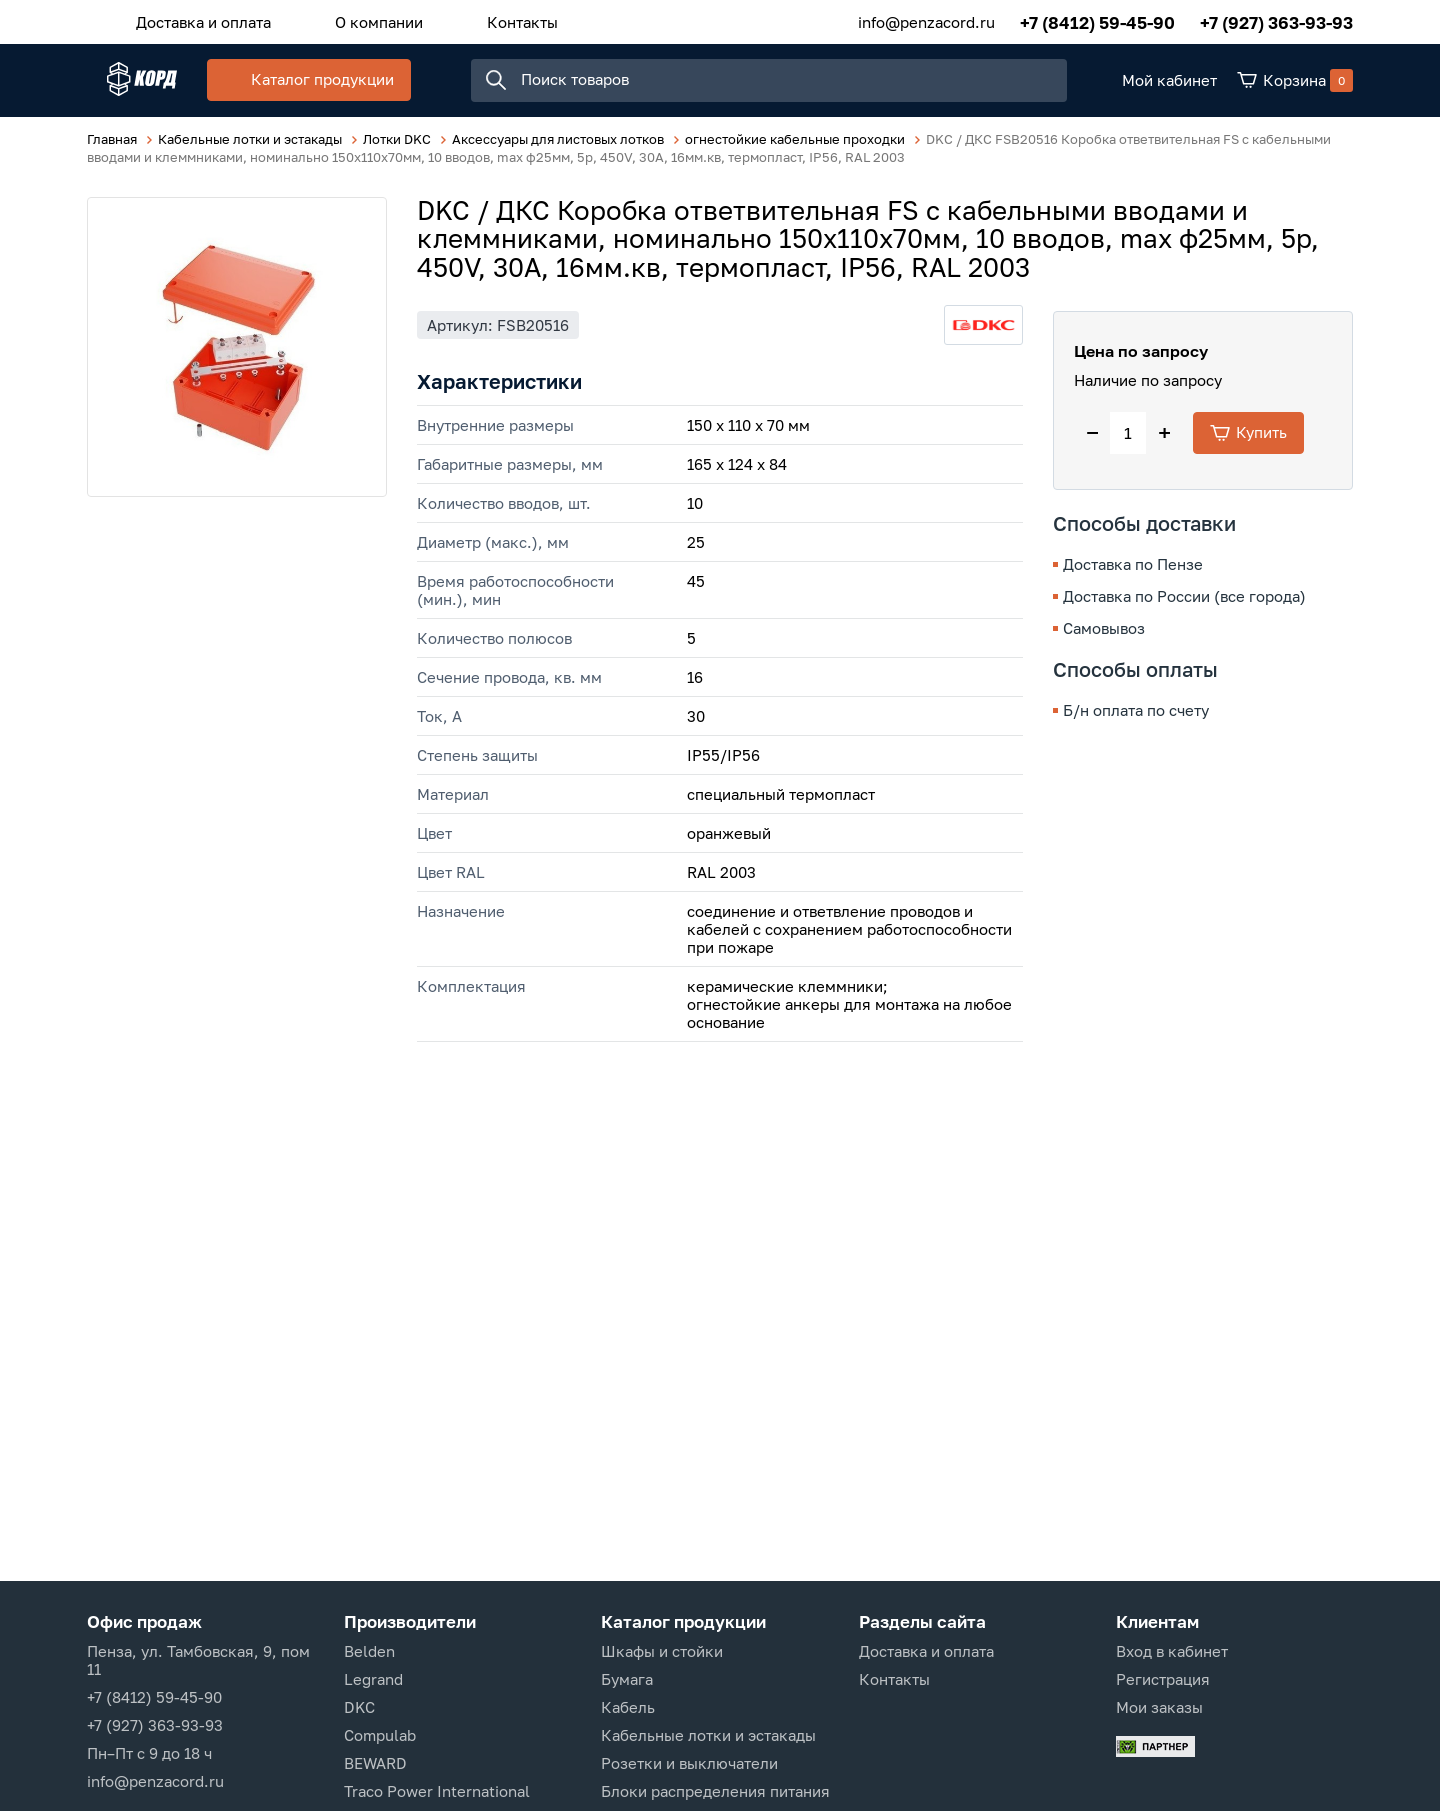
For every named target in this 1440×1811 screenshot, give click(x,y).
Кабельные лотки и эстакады (708, 1735)
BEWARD (375, 1763)
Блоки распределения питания (715, 1791)
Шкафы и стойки (662, 1651)
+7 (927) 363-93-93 (1276, 19)
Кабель (628, 1707)
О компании (349, 19)
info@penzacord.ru (926, 19)
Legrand (373, 1679)
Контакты (472, 19)
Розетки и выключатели (689, 1763)
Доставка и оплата (193, 19)
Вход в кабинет (1172, 1651)
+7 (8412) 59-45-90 (1097, 19)
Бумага (627, 1679)
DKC (359, 1707)
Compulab (380, 1735)
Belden (369, 1651)
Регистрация (1163, 1679)
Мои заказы (1159, 1707)
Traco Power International (437, 1791)
